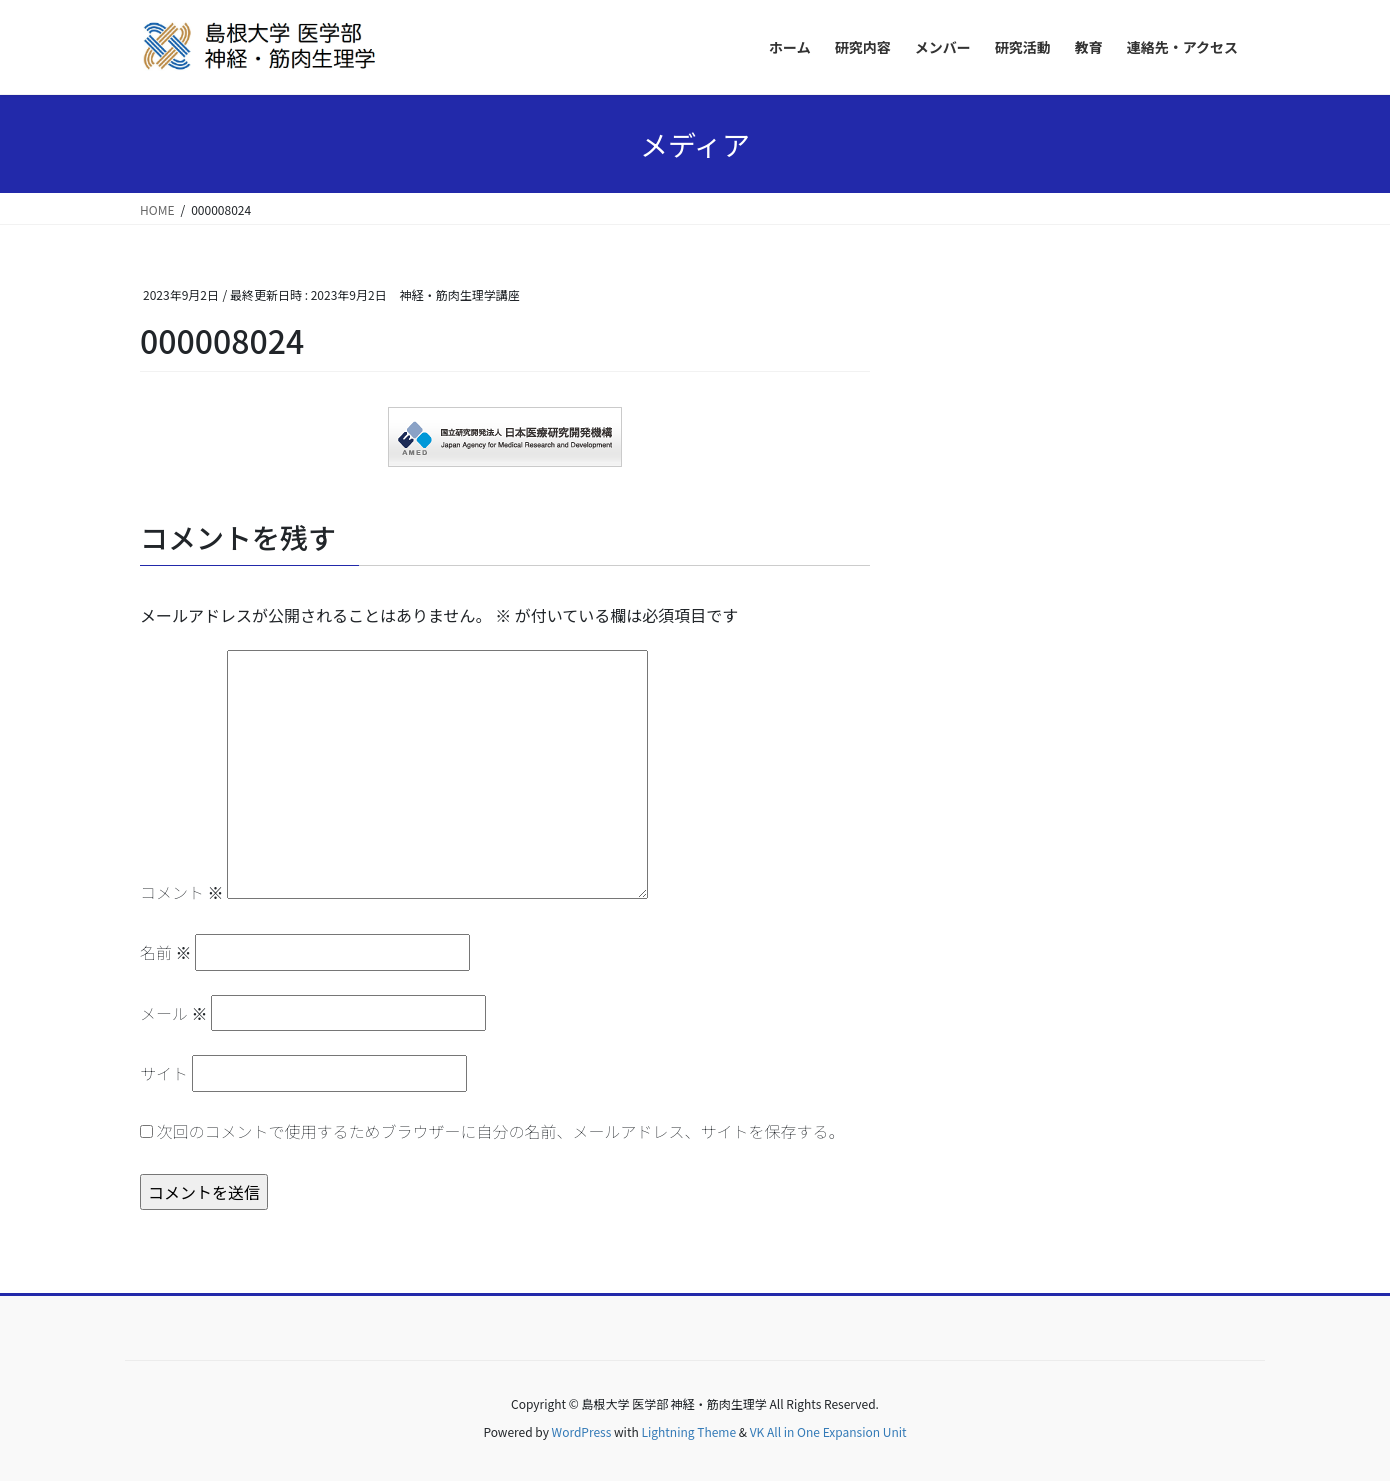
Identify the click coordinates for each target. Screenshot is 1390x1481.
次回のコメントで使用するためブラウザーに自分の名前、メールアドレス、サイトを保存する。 (501, 1131)
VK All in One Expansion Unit (828, 1431)
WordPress (582, 1431)
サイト (164, 1073)
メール (174, 1013)
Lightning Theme (688, 1431)
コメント (182, 892)
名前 (166, 952)
